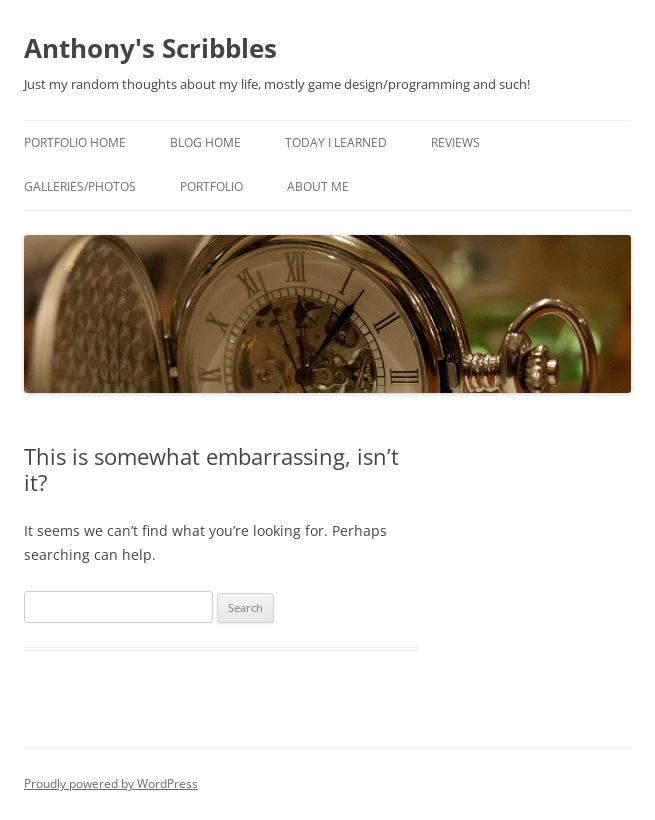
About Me (318, 186)
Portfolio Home (75, 142)
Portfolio (211, 186)
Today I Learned (336, 142)
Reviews (455, 142)
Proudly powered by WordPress (111, 783)
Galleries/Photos (80, 186)
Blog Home (205, 142)
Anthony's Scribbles (150, 48)
